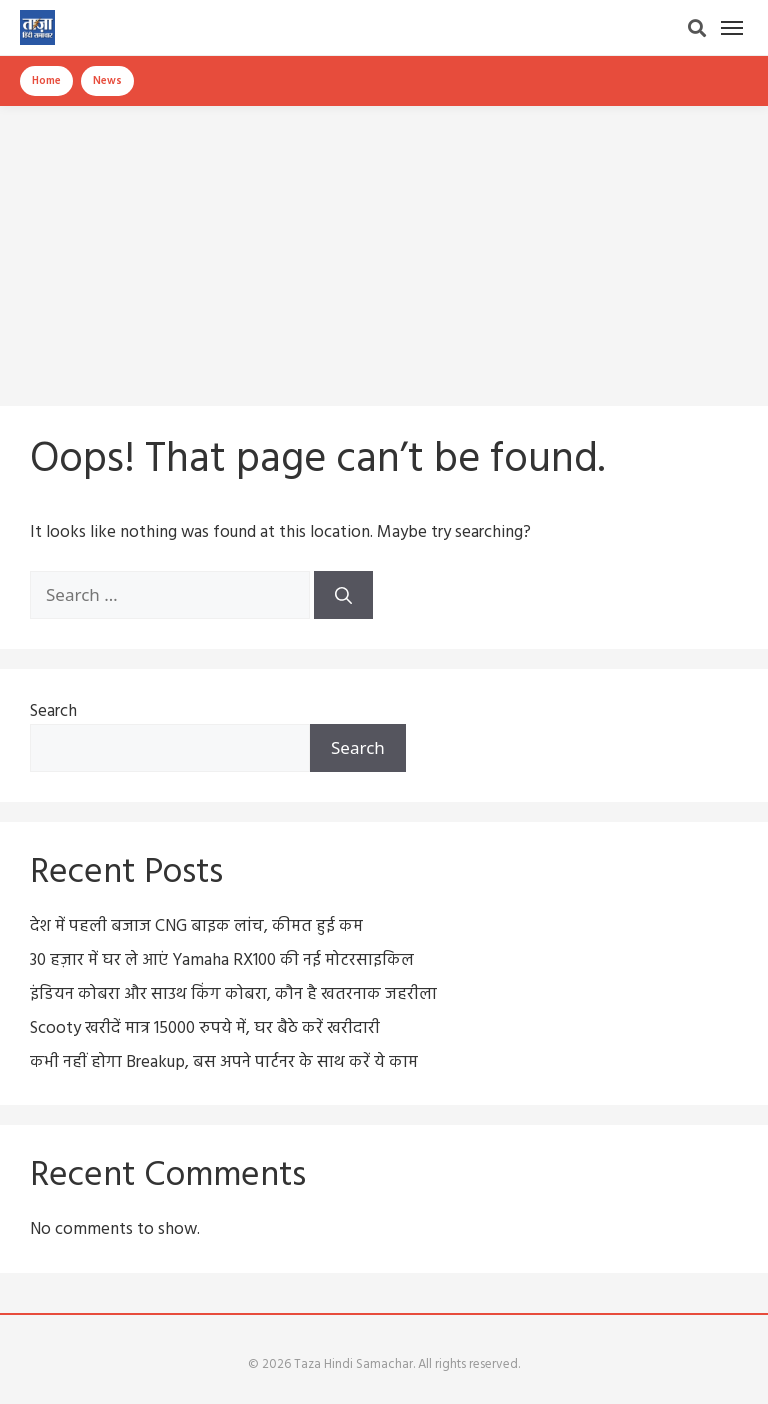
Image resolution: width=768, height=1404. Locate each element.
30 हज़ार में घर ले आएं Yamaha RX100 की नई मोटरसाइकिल (222, 960)
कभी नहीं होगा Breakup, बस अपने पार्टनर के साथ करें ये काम (224, 1062)
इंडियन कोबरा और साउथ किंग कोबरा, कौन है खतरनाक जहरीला (233, 994)
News (107, 81)
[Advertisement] (384, 246)
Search (53, 711)
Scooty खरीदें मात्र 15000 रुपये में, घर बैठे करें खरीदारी (205, 1028)
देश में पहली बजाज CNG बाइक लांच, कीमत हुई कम (196, 926)
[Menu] (732, 28)
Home (46, 81)
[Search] (697, 28)
